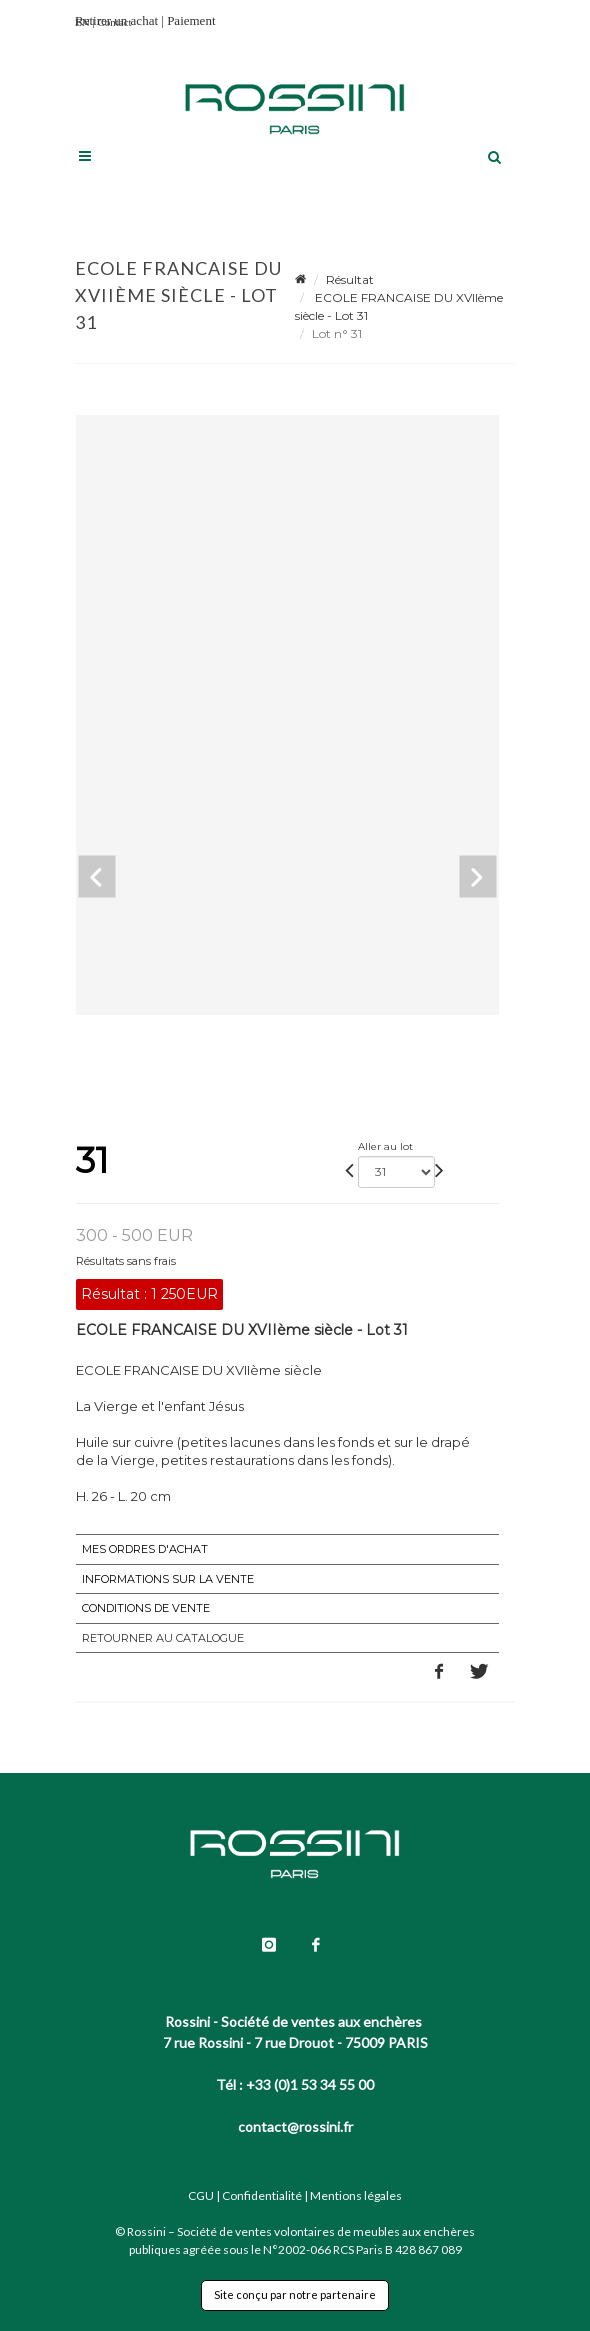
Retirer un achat (116, 20)
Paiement (191, 20)
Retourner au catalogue (163, 1638)
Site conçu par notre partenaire (295, 2294)
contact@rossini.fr (295, 2126)
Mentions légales (356, 2195)
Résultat (350, 279)
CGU (201, 2195)
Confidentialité (262, 2195)
